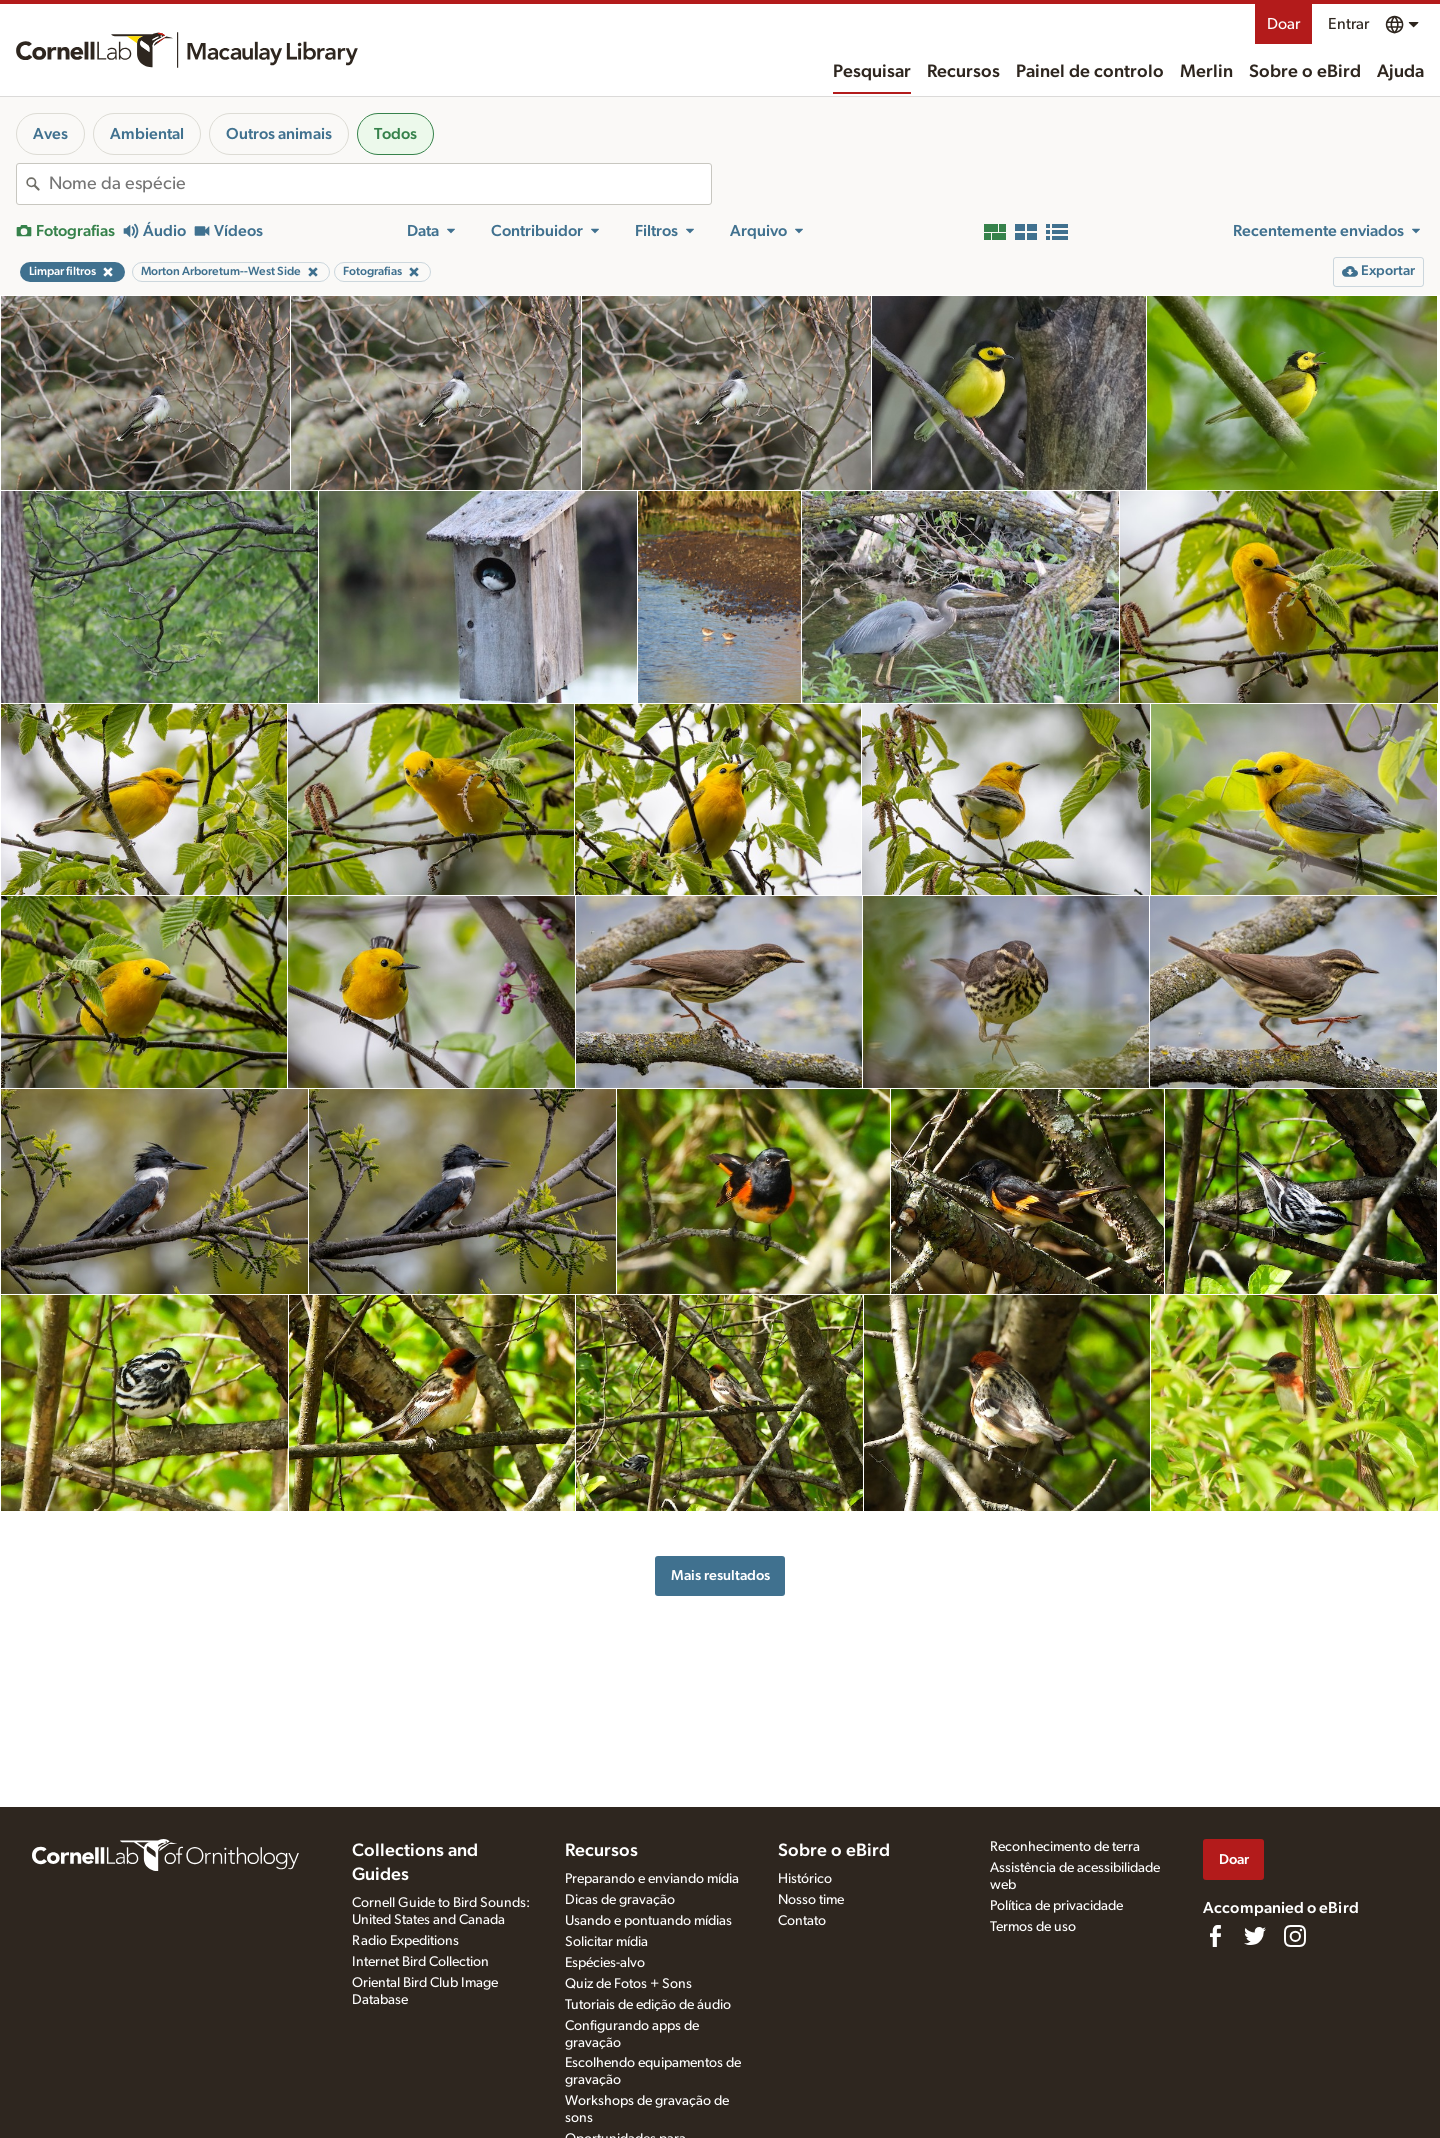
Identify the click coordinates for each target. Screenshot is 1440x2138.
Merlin (1206, 72)
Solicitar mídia (606, 1942)
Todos (395, 134)
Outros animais (279, 134)
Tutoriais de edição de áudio (648, 2005)
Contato (802, 1921)
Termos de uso (1033, 1927)
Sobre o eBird (1305, 72)
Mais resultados (720, 1575)
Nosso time (811, 1900)
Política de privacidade (1056, 1906)
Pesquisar (872, 72)
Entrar (1348, 24)
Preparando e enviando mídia (652, 1879)
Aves (50, 134)
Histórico (805, 1879)
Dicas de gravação (620, 1900)
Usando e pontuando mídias (648, 1921)
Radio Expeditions (405, 1941)
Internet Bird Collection (420, 1962)
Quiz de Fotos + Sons (628, 1984)
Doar (1283, 24)
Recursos (963, 72)
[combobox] (380, 184)
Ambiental (147, 134)
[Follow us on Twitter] (1255, 1936)
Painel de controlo (1090, 72)
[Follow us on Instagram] (1295, 1936)
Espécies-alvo (605, 1963)
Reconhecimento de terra (1065, 1847)
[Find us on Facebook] (1215, 1936)
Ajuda (1400, 72)
